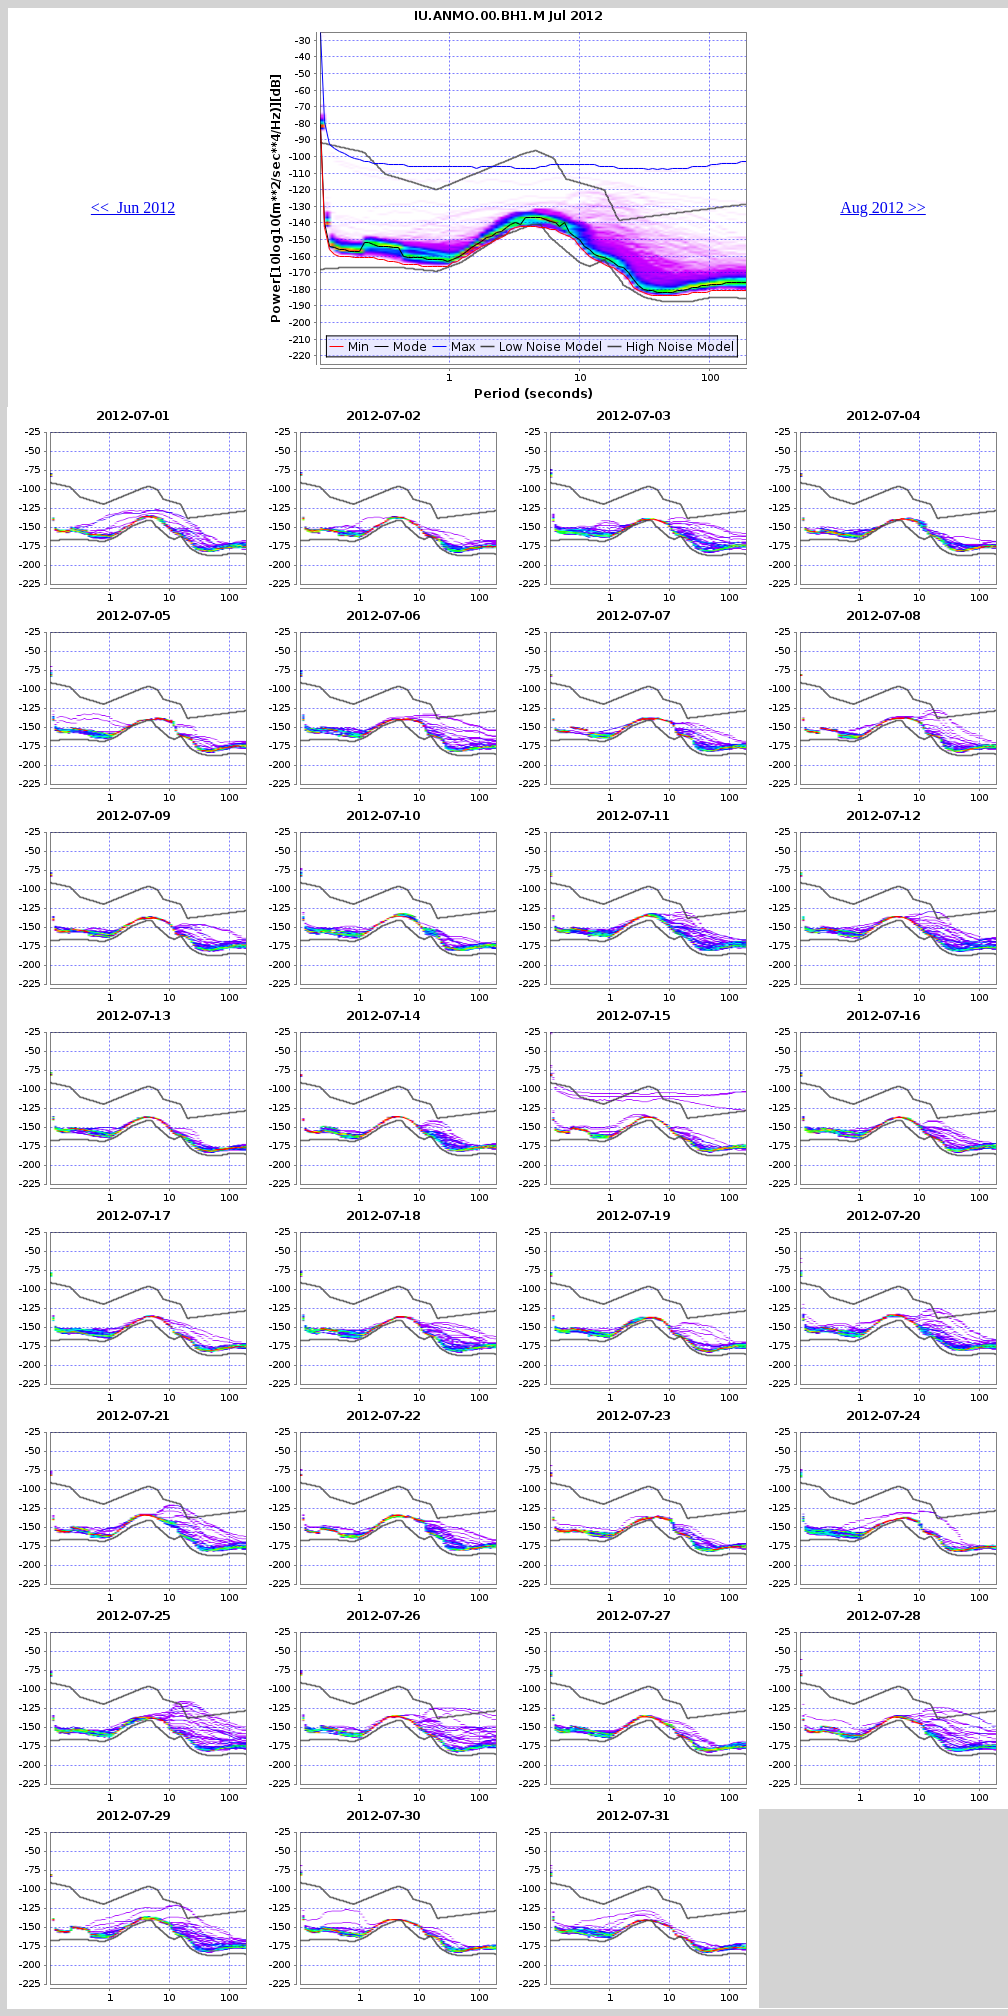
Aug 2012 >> (883, 207)
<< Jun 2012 (133, 207)
